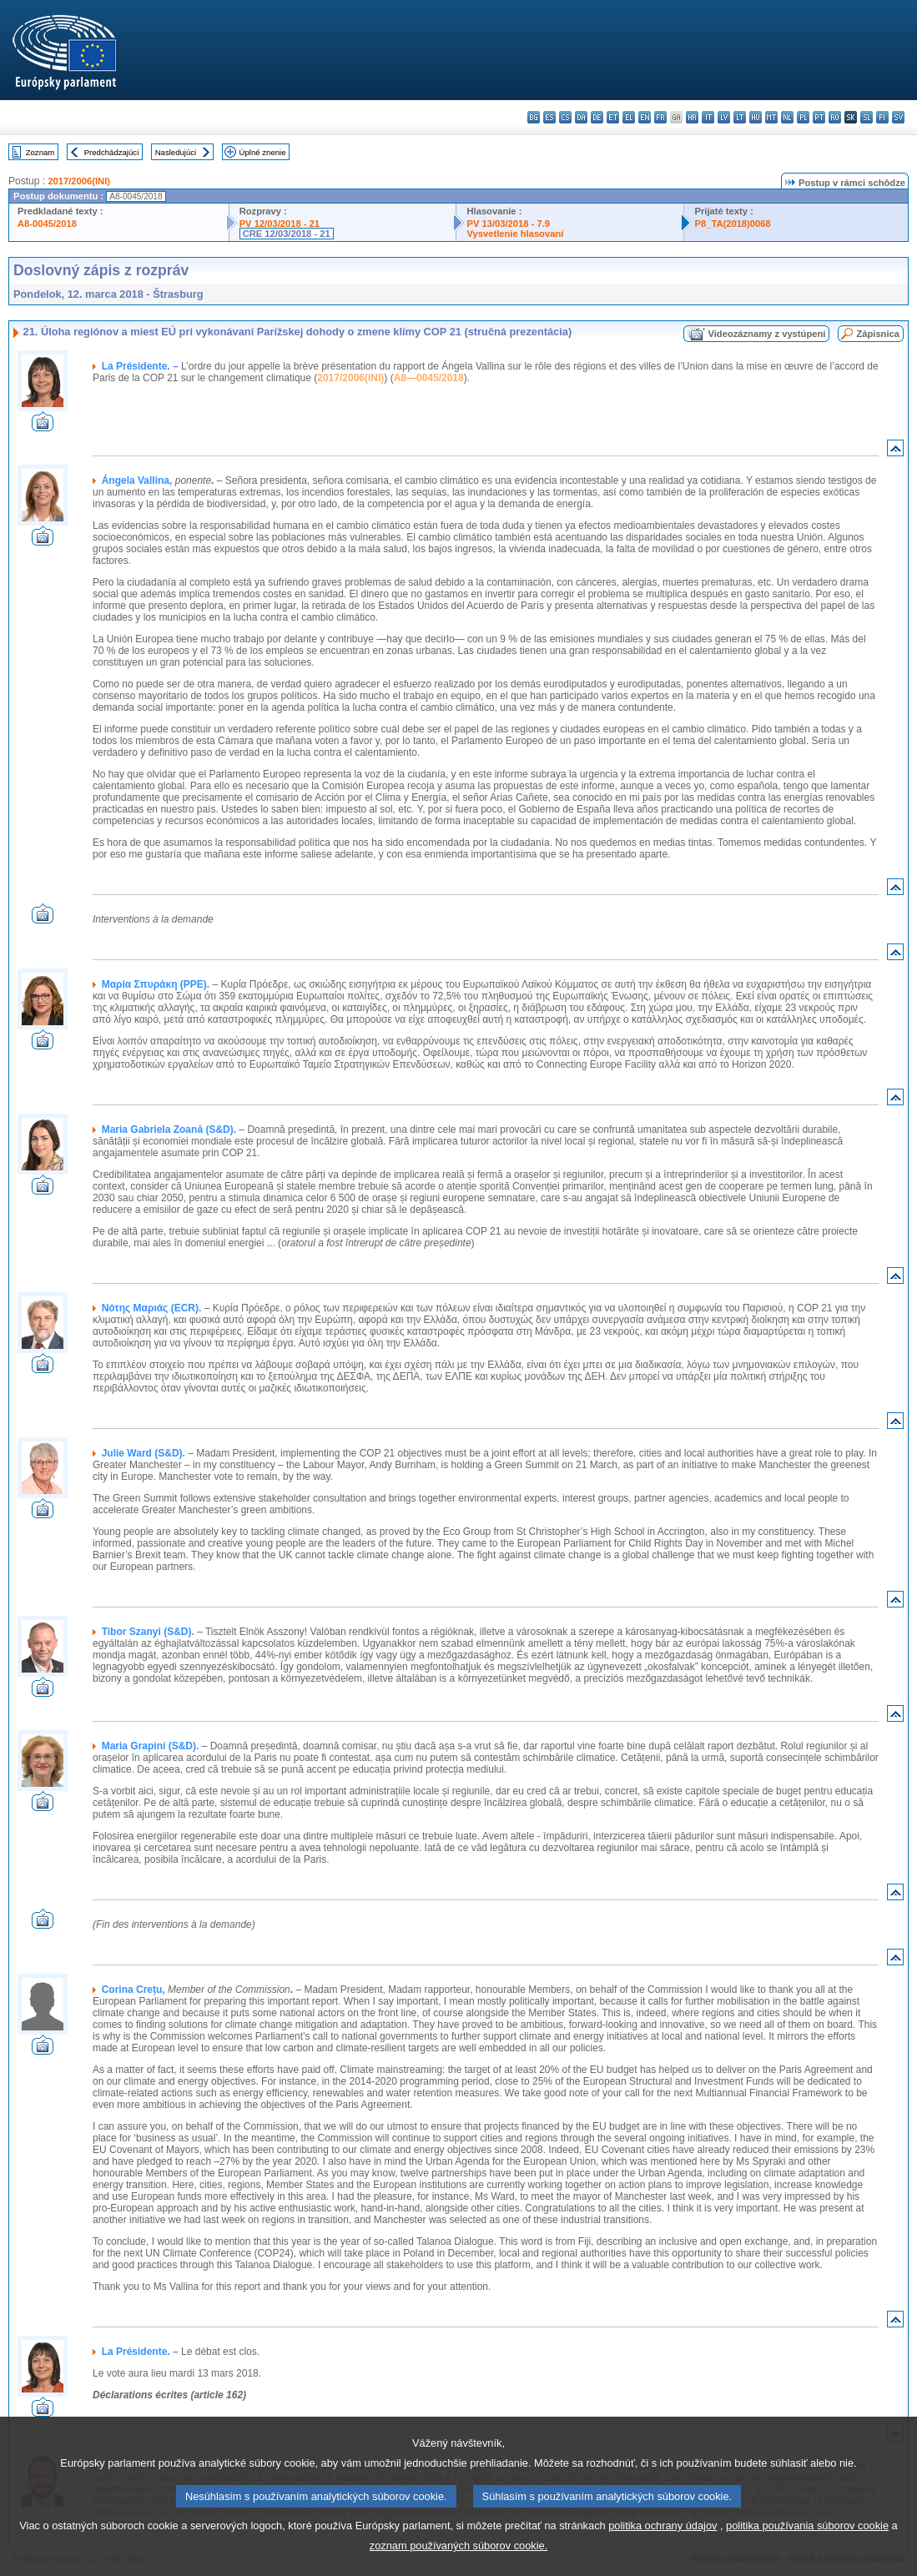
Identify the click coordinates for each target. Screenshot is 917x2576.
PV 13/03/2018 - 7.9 (508, 224)
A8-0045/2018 (47, 224)
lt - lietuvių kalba (739, 117)
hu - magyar (755, 117)
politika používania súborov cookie (807, 2544)
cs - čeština (565, 117)
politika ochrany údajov (662, 2544)
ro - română (835, 117)
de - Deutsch (597, 117)
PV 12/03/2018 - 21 (279, 224)
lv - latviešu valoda (724, 117)
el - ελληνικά (628, 117)
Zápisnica (877, 334)
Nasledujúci (176, 152)
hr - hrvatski (692, 117)
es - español (549, 117)
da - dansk (581, 117)
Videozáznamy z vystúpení (766, 334)
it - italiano (708, 117)
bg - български (533, 117)
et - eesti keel (613, 117)
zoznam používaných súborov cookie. (458, 2564)
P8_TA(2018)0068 (732, 224)
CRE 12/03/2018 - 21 (286, 234)
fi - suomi (882, 117)
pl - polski (803, 117)
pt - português (819, 117)
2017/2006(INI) (79, 181)
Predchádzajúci (111, 152)
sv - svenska (898, 117)
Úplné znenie (262, 152)
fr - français (660, 117)
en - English (644, 117)
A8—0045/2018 (429, 378)
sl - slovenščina (866, 117)
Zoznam (40, 152)
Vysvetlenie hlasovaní (514, 234)
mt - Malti (771, 117)
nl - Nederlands (787, 117)
